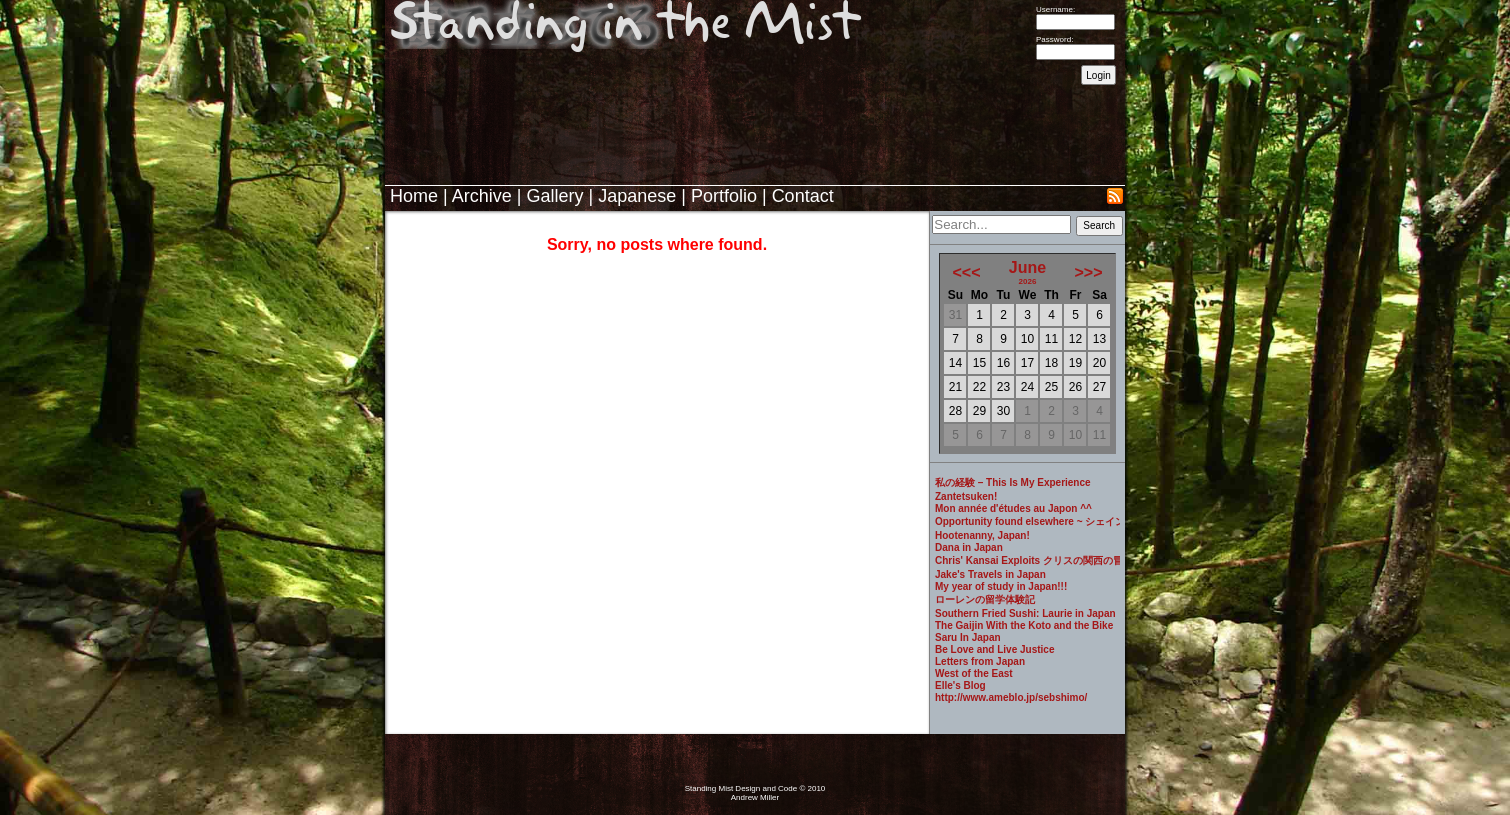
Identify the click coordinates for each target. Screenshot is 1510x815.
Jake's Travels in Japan (990, 574)
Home (414, 196)
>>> (1088, 272)
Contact (803, 196)
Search (1099, 225)
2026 (1028, 281)
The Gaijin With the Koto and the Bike (1024, 625)
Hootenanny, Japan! (982, 535)
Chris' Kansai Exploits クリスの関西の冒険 (1027, 560)
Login (1098, 75)
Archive (482, 196)
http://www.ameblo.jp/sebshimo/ (1011, 697)
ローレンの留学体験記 (985, 599)
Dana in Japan (969, 547)
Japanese (637, 196)
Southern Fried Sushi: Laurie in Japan (1025, 613)
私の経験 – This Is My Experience (1013, 482)
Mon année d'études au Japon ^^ (1013, 508)
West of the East (974, 673)
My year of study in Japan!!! (1001, 586)
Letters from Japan (980, 661)
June (1027, 267)
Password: (1054, 39)
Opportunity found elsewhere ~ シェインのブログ (1027, 521)
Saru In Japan (968, 637)
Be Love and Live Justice (995, 649)
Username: (1055, 9)
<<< (967, 272)
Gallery (554, 196)
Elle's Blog (960, 685)
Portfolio (724, 196)
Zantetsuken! (966, 496)
